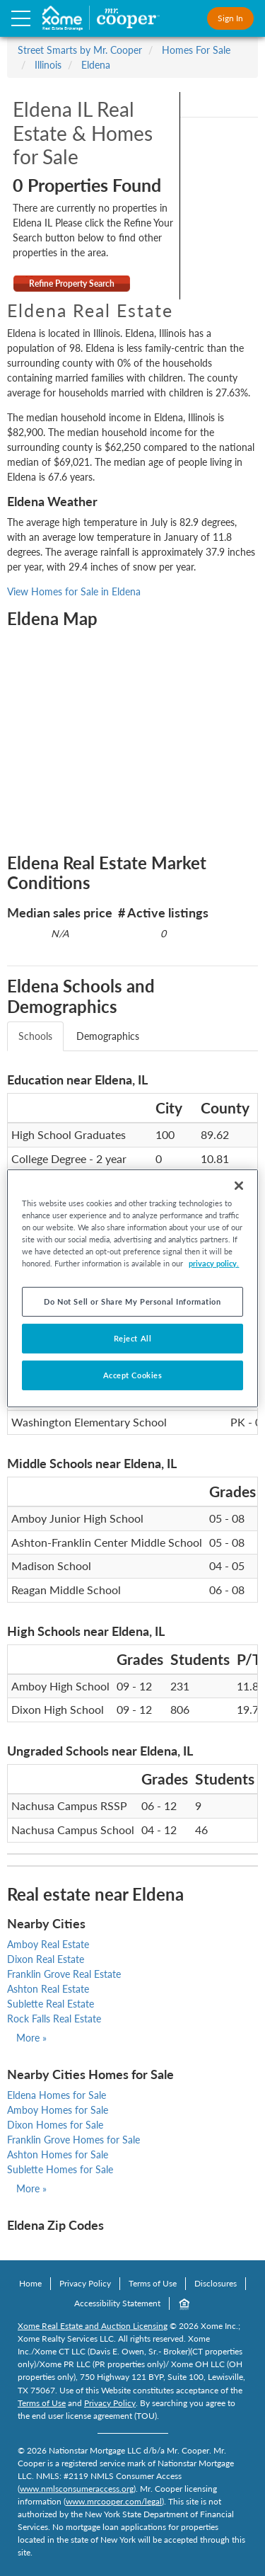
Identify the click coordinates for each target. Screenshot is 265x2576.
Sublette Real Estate (50, 2004)
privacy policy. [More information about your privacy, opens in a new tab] (214, 1263)
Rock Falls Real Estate (54, 2019)
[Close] (238, 1185)
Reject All (133, 1338)
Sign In (230, 18)
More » (31, 2038)
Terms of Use (153, 2283)
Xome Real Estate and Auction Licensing (92, 2325)
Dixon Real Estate (45, 1959)
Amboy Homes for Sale (57, 2110)
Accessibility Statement (117, 2303)
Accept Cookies (133, 1375)
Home (30, 2283)
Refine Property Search (71, 283)
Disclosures (215, 2283)
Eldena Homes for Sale (56, 2095)
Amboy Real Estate (48, 1944)
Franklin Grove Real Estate (64, 1974)
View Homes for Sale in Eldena (74, 591)
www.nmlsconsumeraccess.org (77, 2488)
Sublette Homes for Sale (60, 2169)
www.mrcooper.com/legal (114, 2501)
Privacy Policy (85, 2283)
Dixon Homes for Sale (55, 2125)
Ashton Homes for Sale (57, 2154)
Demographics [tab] (107, 1036)
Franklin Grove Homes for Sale (73, 2140)
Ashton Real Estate (48, 1989)
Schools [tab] (35, 1036)
